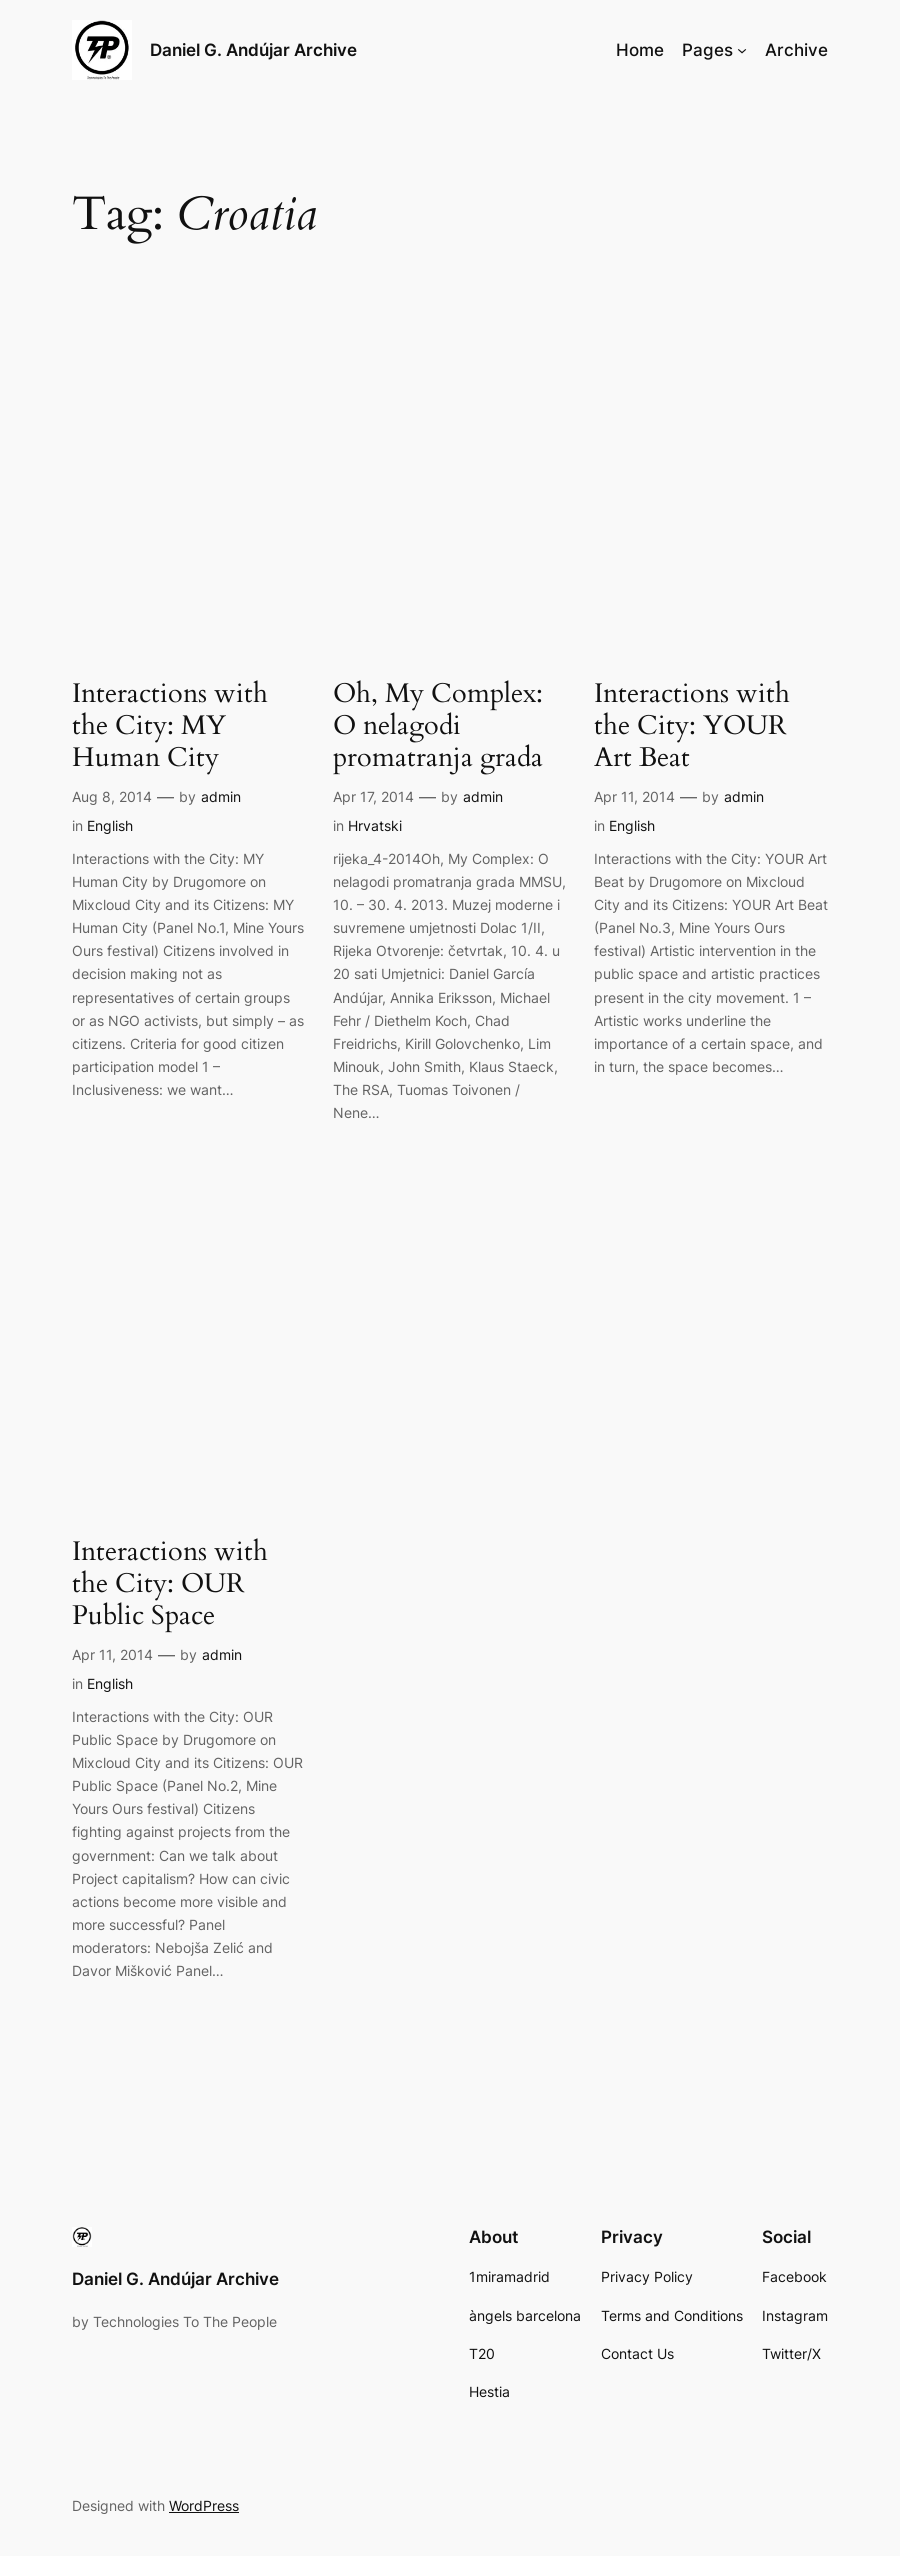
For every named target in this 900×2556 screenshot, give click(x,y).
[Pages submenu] (742, 50)
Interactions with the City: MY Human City (170, 726)
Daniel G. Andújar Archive (253, 49)
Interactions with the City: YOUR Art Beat (692, 726)
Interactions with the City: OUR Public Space (170, 1584)
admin (221, 796)
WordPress (204, 2505)
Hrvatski (375, 825)
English (110, 825)
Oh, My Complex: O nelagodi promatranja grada (438, 726)
